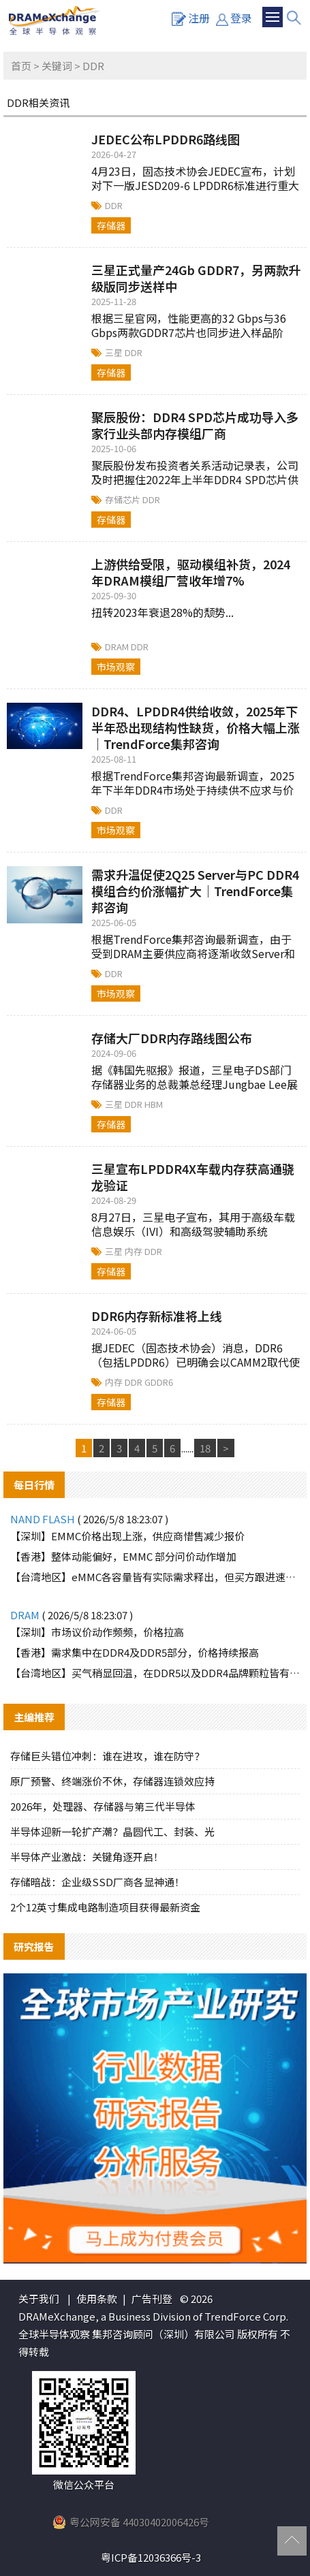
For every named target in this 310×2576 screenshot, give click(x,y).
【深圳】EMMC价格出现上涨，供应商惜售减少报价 (127, 1536)
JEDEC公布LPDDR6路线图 (165, 139)
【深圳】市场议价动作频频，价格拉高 (97, 1632)
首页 (21, 66)
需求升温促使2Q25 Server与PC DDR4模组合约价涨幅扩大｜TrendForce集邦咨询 (195, 890)
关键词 (57, 66)
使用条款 (96, 2298)
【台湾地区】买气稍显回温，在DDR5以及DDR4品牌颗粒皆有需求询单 (155, 1673)
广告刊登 (151, 2298)
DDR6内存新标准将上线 (156, 1315)
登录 (234, 18)
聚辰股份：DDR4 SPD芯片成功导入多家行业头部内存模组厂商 (194, 425)
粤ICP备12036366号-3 (151, 2557)
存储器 (111, 225)
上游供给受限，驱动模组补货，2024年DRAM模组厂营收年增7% (190, 572)
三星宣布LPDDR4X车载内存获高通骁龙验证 (192, 1177)
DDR (114, 205)
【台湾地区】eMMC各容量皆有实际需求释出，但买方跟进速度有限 (155, 1577)
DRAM (118, 646)
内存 (134, 1251)
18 (205, 1448)
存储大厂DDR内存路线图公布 (171, 1038)
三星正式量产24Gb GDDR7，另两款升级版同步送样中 (195, 278)
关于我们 (38, 2298)
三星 (115, 352)
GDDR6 (158, 1382)
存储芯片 (123, 499)
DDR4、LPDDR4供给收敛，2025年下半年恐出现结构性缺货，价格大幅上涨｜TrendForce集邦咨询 (195, 727)
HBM (153, 1104)
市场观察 (116, 666)
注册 (191, 18)
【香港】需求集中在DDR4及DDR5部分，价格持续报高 (134, 1652)
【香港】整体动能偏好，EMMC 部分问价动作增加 (123, 1556)
